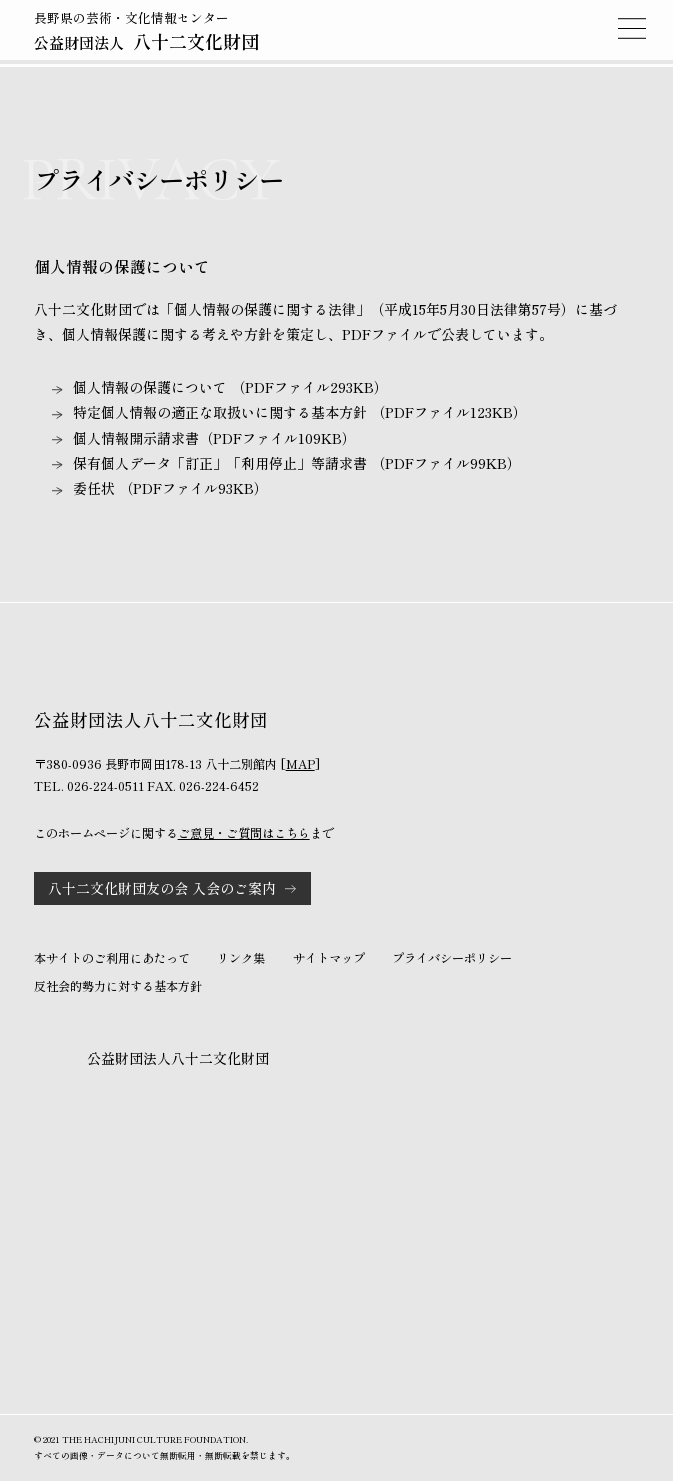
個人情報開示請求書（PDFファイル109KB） (214, 438)
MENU (632, 28)
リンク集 (241, 958)
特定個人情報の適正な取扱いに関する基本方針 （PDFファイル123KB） (300, 412)
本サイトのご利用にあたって (112, 958)
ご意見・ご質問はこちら (244, 833)
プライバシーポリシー (452, 958)
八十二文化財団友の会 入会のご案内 (162, 888)
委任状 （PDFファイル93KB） (170, 488)
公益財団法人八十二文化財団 (178, 1058)
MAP (300, 764)
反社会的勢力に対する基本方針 (118, 986)
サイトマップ (329, 958)
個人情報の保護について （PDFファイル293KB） (230, 387)
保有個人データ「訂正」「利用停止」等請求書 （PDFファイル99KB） (297, 463)
